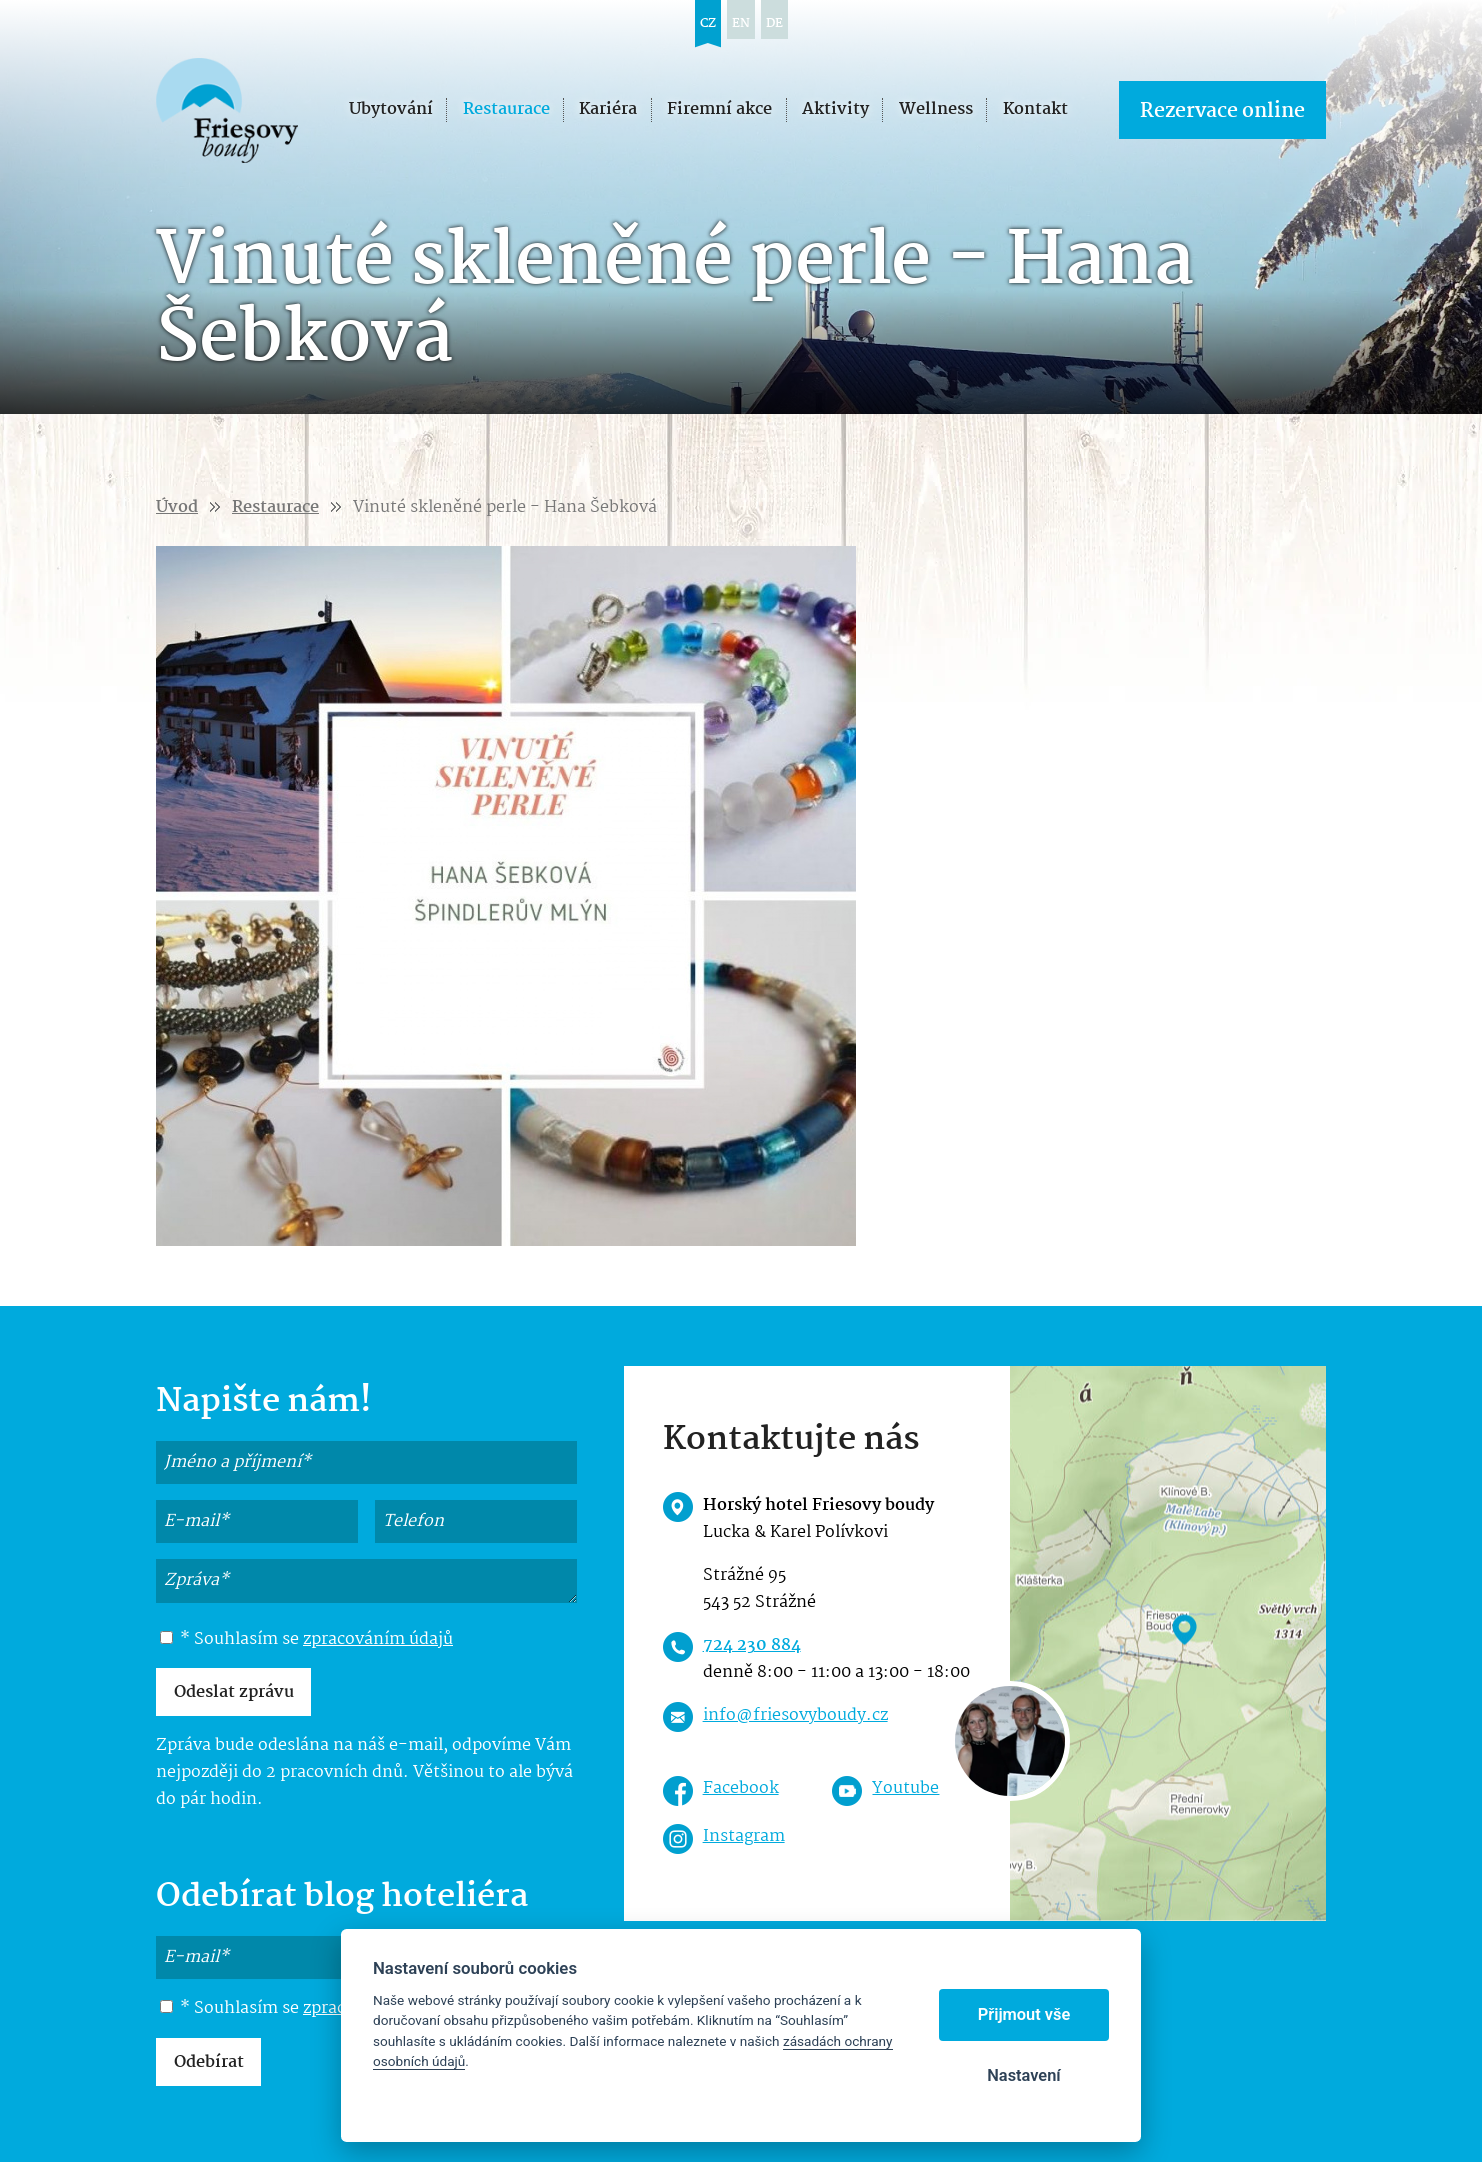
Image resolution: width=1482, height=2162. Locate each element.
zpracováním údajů (378, 1639)
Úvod (177, 507)
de (774, 23)
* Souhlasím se (306, 1640)
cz (708, 23)
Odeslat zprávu (234, 1692)
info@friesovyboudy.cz (795, 1715)
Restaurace (275, 507)
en (741, 23)
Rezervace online (1222, 111)
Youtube (905, 1788)
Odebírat (209, 2062)
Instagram (744, 1836)
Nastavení (1023, 2075)
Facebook (741, 1788)
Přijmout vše (1024, 2014)
